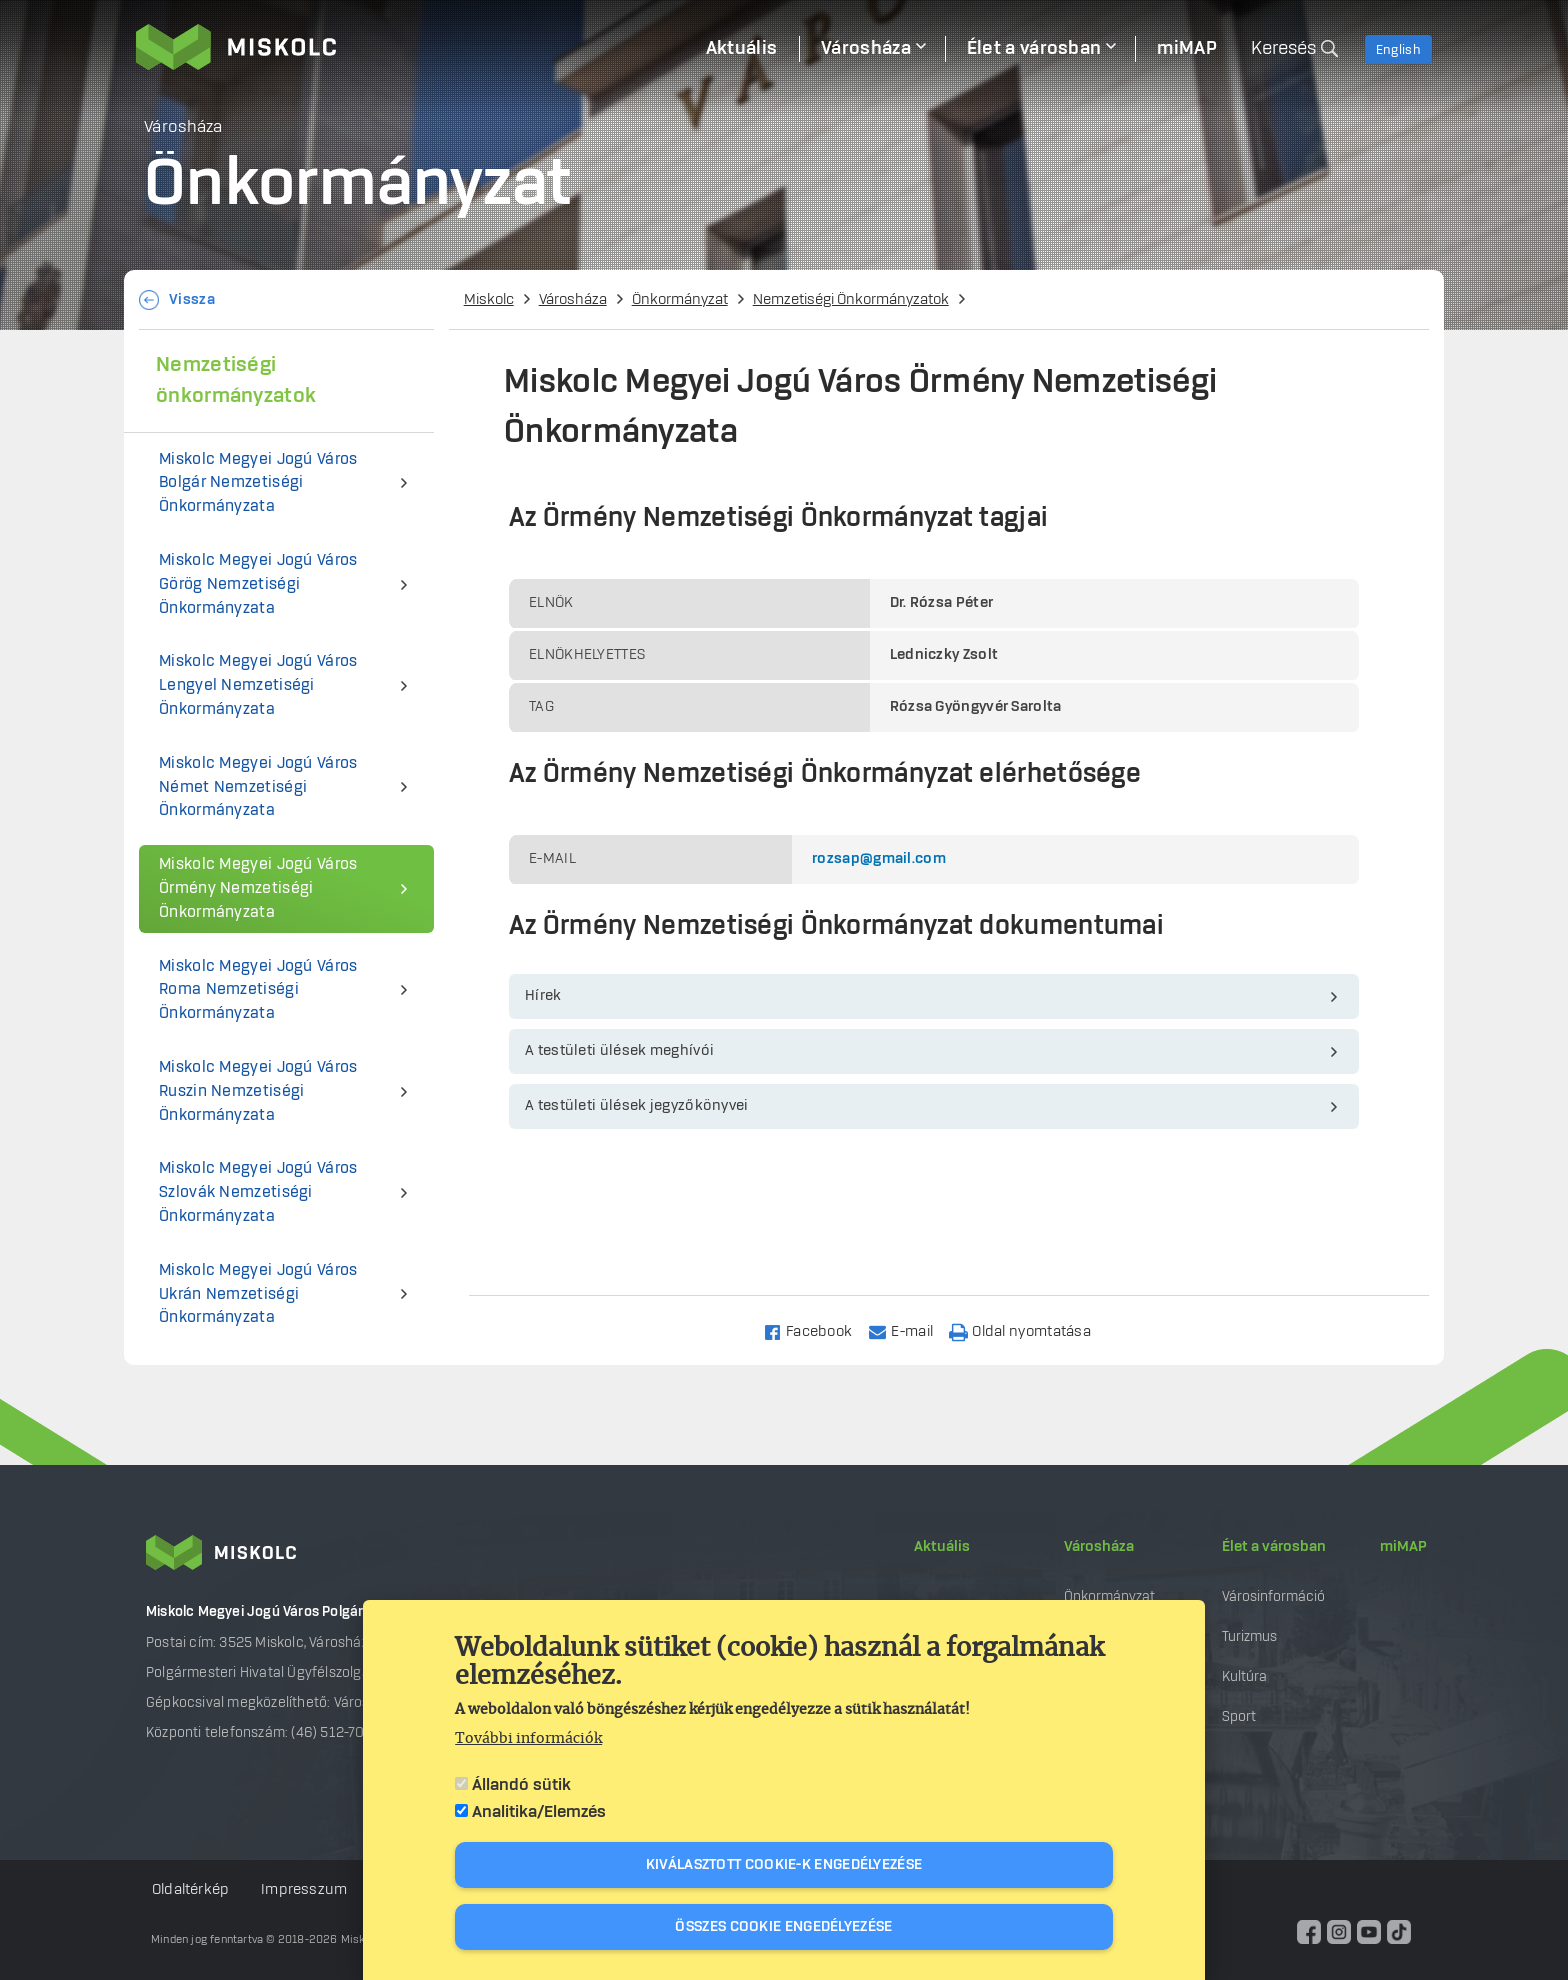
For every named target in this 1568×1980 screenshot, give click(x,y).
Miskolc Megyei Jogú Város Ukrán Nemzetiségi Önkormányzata (258, 1294)
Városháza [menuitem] (866, 49)
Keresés (1283, 49)
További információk (528, 1739)
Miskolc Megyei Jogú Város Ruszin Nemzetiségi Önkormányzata (258, 1091)
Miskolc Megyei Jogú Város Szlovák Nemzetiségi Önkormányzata (258, 1192)
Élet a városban (1274, 1547)
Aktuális (942, 1547)
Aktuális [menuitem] (741, 49)
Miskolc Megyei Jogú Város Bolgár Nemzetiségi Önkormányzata (258, 483)
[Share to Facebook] (816, 1330)
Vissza (192, 300)
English (1398, 50)
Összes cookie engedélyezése (783, 1927)
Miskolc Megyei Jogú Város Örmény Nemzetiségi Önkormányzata (258, 888)
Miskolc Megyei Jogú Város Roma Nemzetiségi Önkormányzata (258, 990)
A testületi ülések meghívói (619, 1051)
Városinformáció (1273, 1596)
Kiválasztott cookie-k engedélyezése (784, 1865)
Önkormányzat (680, 300)
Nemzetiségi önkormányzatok (236, 380)
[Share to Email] (909, 1330)
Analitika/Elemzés (539, 1812)
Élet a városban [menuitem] (1034, 49)
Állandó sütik (521, 1785)
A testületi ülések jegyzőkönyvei (637, 1106)
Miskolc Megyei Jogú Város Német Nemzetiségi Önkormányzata (258, 787)
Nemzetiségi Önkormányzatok (851, 300)
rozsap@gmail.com (879, 859)
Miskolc (489, 300)
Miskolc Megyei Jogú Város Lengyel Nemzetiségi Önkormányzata (258, 685)
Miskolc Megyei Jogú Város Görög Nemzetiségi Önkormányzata (258, 584)
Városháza (573, 300)
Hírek (543, 996)
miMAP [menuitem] (1187, 49)
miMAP (1403, 1547)
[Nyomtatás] (1029, 1330)
